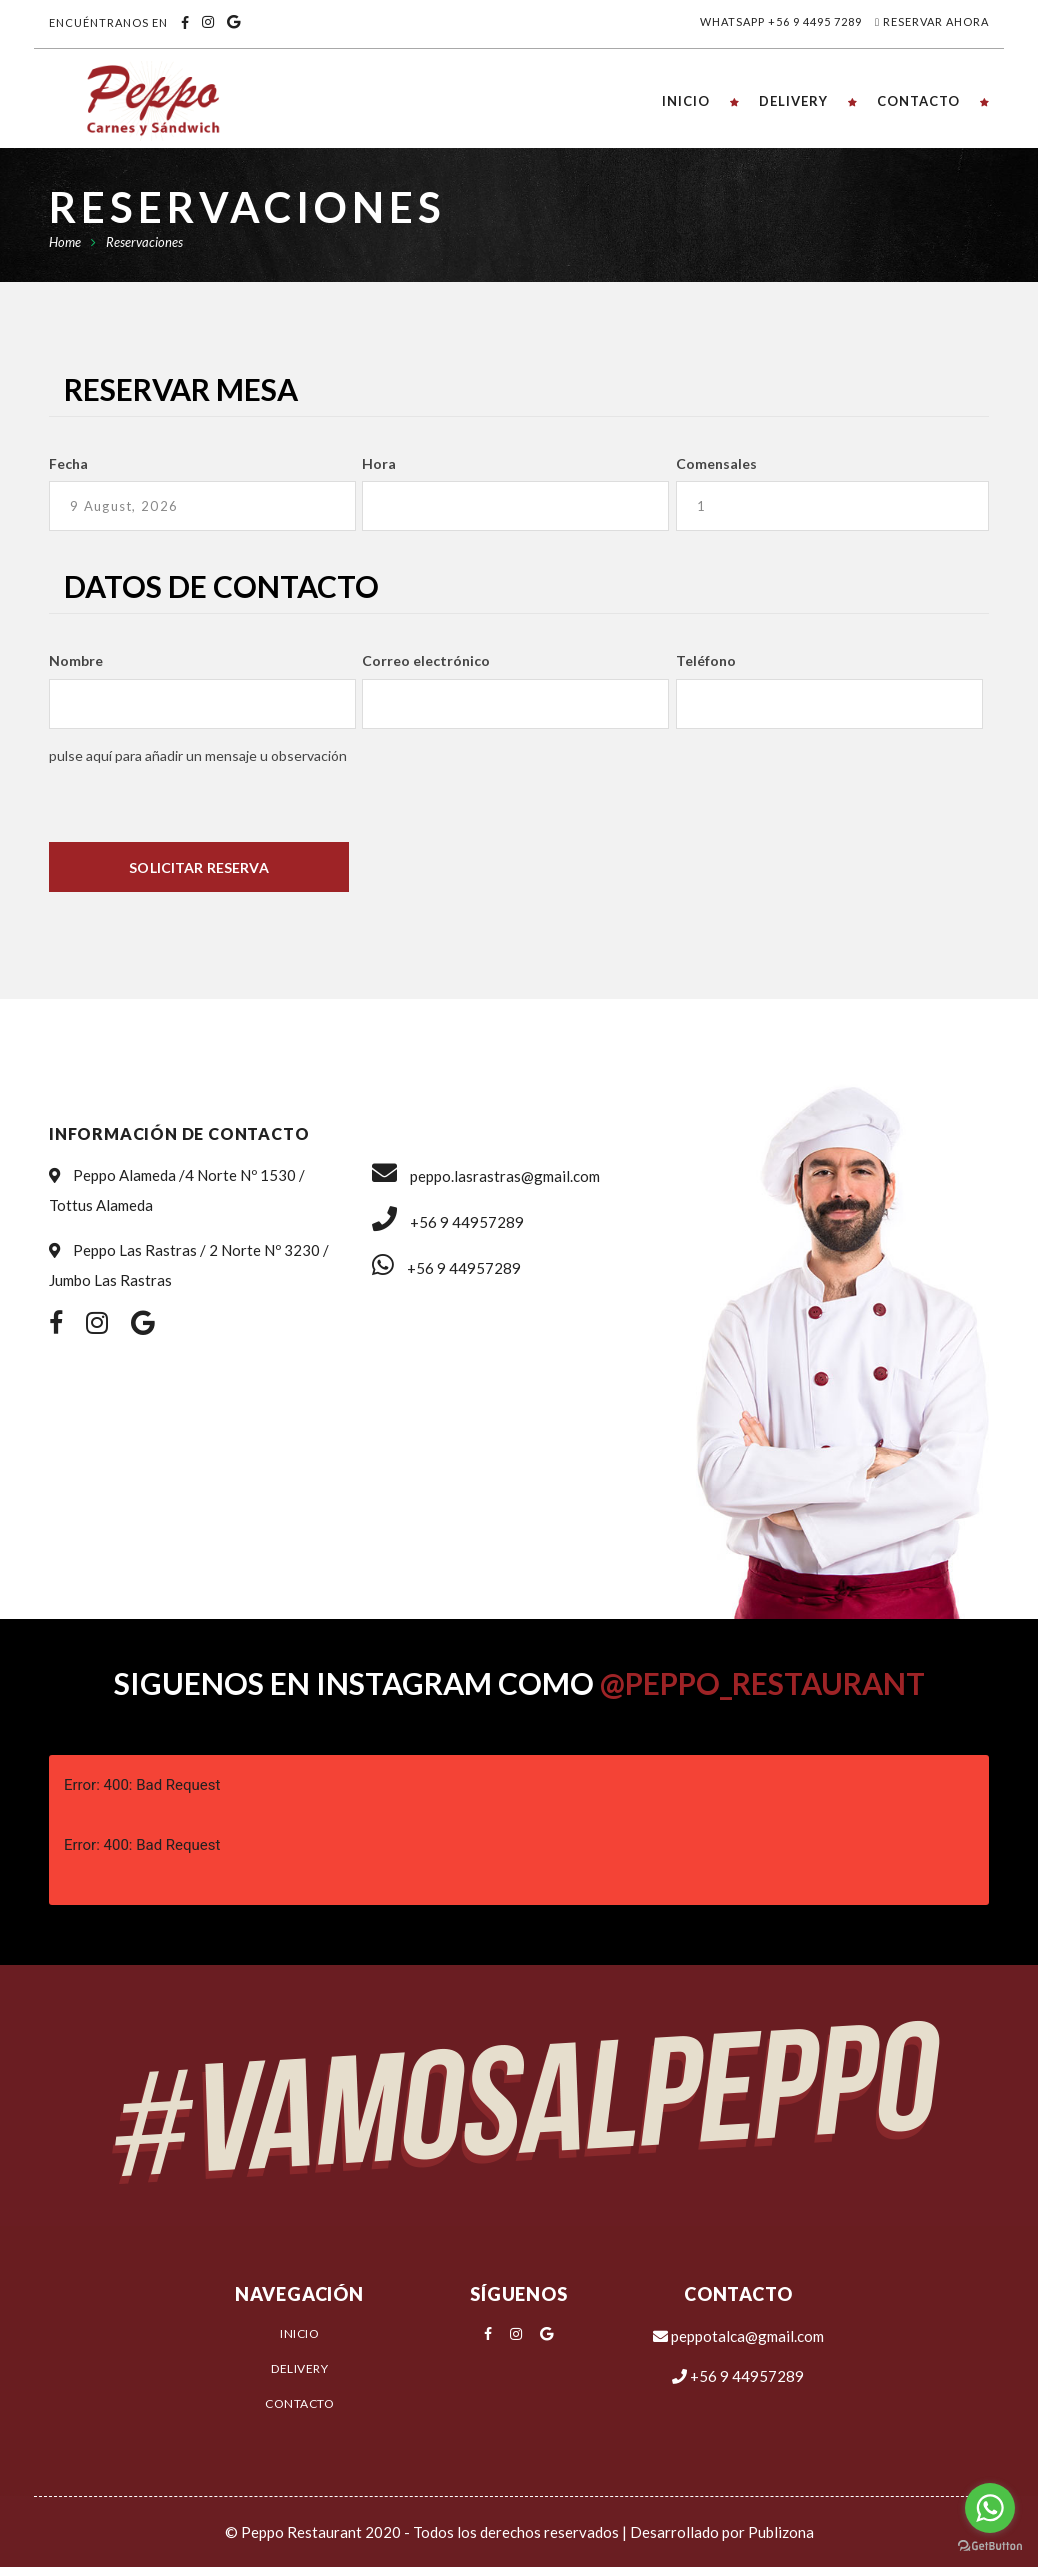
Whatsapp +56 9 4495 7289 (781, 21)
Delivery (299, 2368)
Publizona (781, 2532)
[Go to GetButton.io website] (990, 2546)
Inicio (299, 2333)
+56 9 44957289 (448, 1222)
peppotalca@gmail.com (738, 2336)
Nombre (76, 660)
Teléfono (706, 660)
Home (65, 242)
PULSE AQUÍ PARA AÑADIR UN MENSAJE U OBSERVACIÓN (198, 755)
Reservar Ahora (936, 21)
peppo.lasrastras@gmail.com (486, 1176)
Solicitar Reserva (198, 867)
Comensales (716, 463)
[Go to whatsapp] (990, 2508)
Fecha (68, 463)
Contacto (299, 2403)
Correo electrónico (426, 660)
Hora (379, 463)
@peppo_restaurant (762, 1683)
